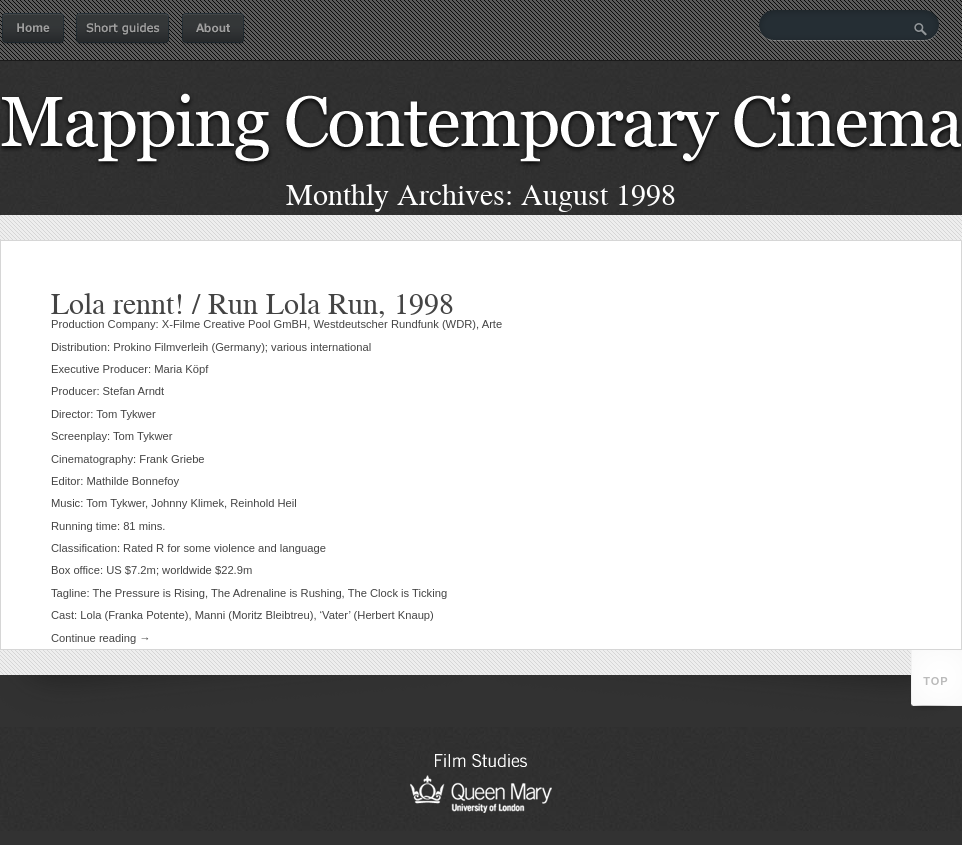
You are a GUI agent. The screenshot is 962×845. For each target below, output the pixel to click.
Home (33, 29)
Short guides (122, 29)
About (213, 29)
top (935, 681)
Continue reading (101, 638)
